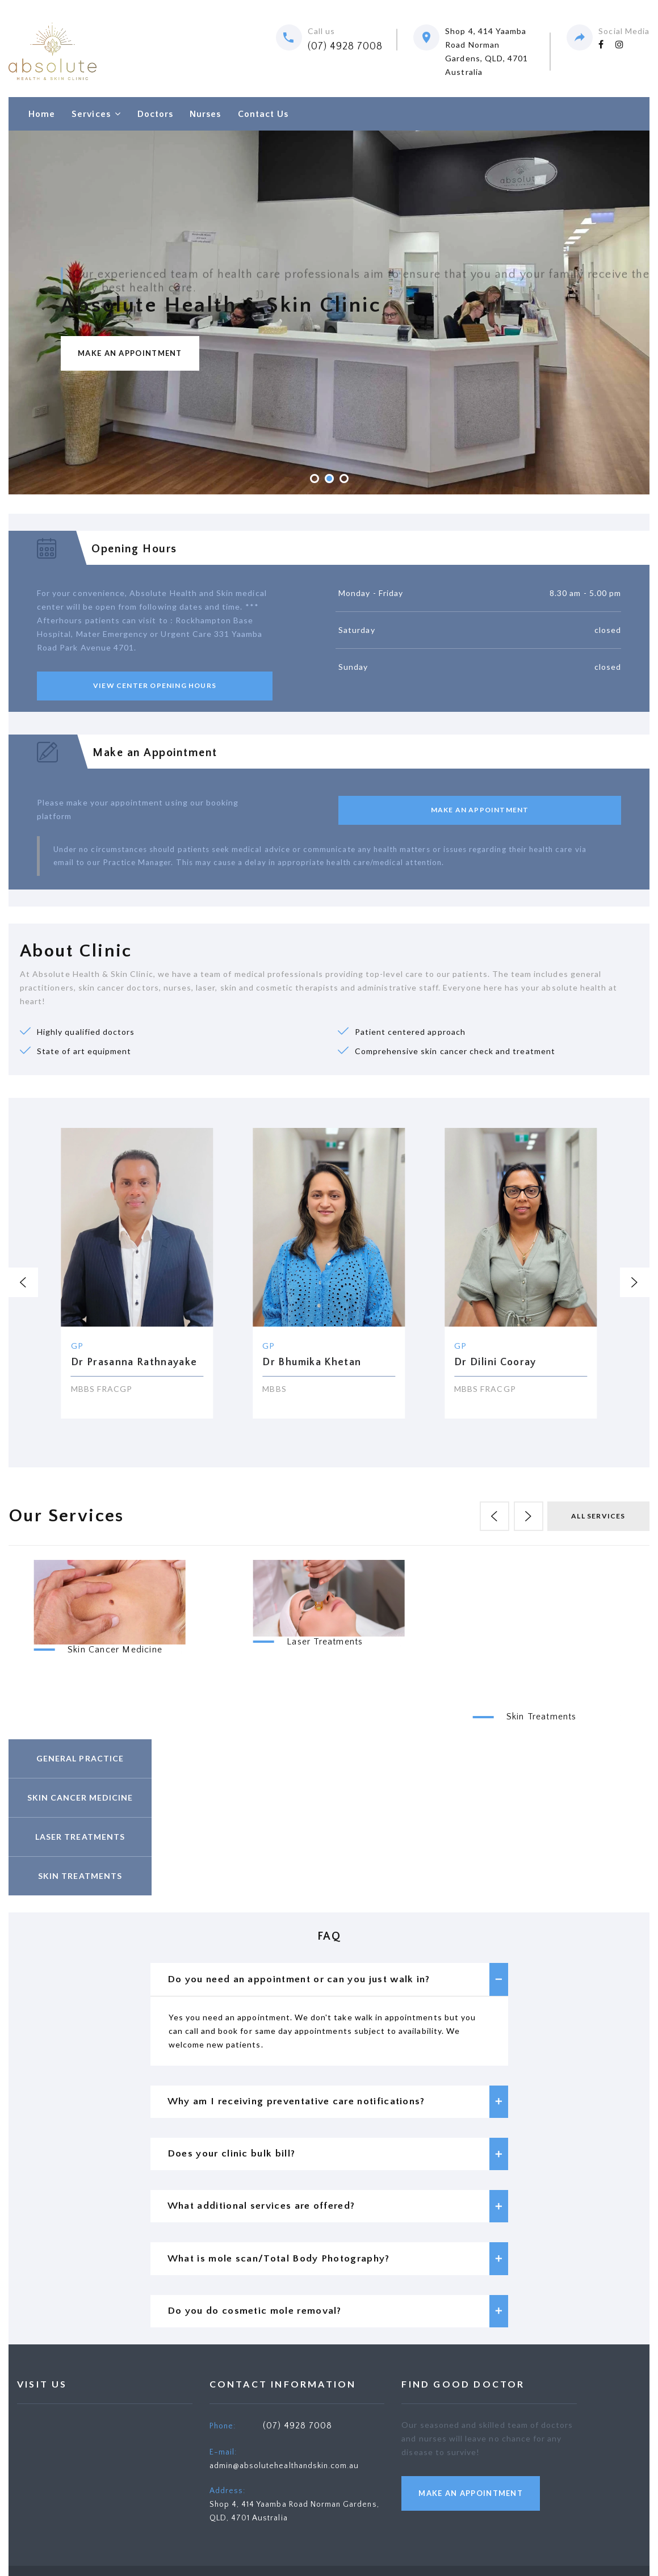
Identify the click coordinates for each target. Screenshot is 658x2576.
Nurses (205, 114)
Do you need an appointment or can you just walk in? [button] (338, 1980)
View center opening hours (154, 685)
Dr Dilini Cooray (495, 1362)
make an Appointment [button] (480, 809)
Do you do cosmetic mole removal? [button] (338, 2323)
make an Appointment (470, 2507)
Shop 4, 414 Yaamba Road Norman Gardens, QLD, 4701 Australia (486, 51)
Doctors (155, 114)
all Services (598, 1516)
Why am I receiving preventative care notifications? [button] (338, 2105)
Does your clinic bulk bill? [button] (338, 2159)
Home (41, 114)
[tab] (329, 1980)
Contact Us (263, 114)
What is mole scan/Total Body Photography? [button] (338, 2269)
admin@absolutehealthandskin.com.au (284, 2479)
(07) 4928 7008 (345, 46)
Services (91, 114)
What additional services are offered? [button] (338, 2214)
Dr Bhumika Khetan (311, 1362)
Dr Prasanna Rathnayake (134, 1362)
